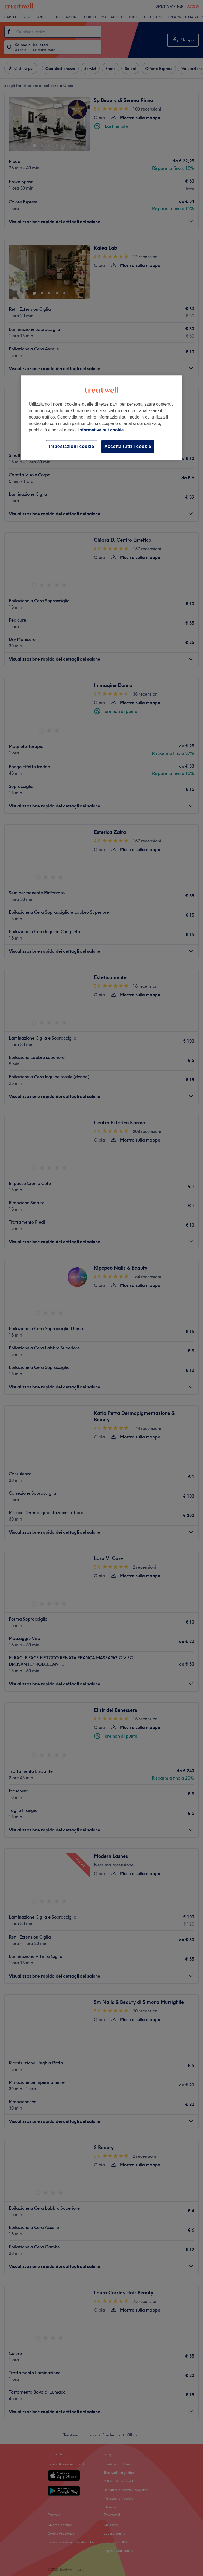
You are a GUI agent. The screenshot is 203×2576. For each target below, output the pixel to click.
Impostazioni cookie (71, 446)
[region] (101, 417)
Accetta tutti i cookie (127, 446)
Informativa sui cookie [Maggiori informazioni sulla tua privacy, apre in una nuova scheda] (101, 430)
